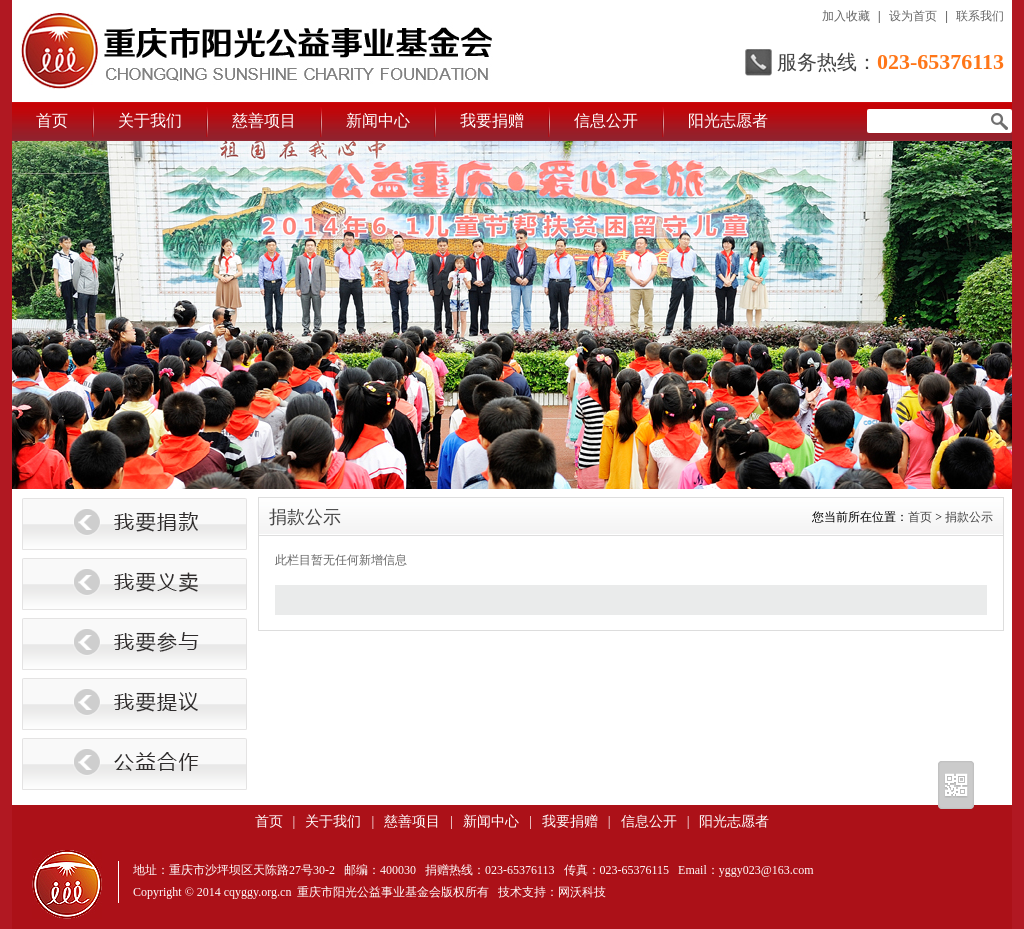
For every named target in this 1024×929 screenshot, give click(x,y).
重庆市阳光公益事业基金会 (257, 51)
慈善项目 (264, 120)
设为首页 (913, 16)
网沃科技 (582, 892)
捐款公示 (969, 517)
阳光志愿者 (728, 120)
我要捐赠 (492, 120)
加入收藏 (846, 16)
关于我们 (150, 120)
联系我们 (980, 16)
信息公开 (606, 120)
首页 (52, 120)
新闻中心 (378, 120)
